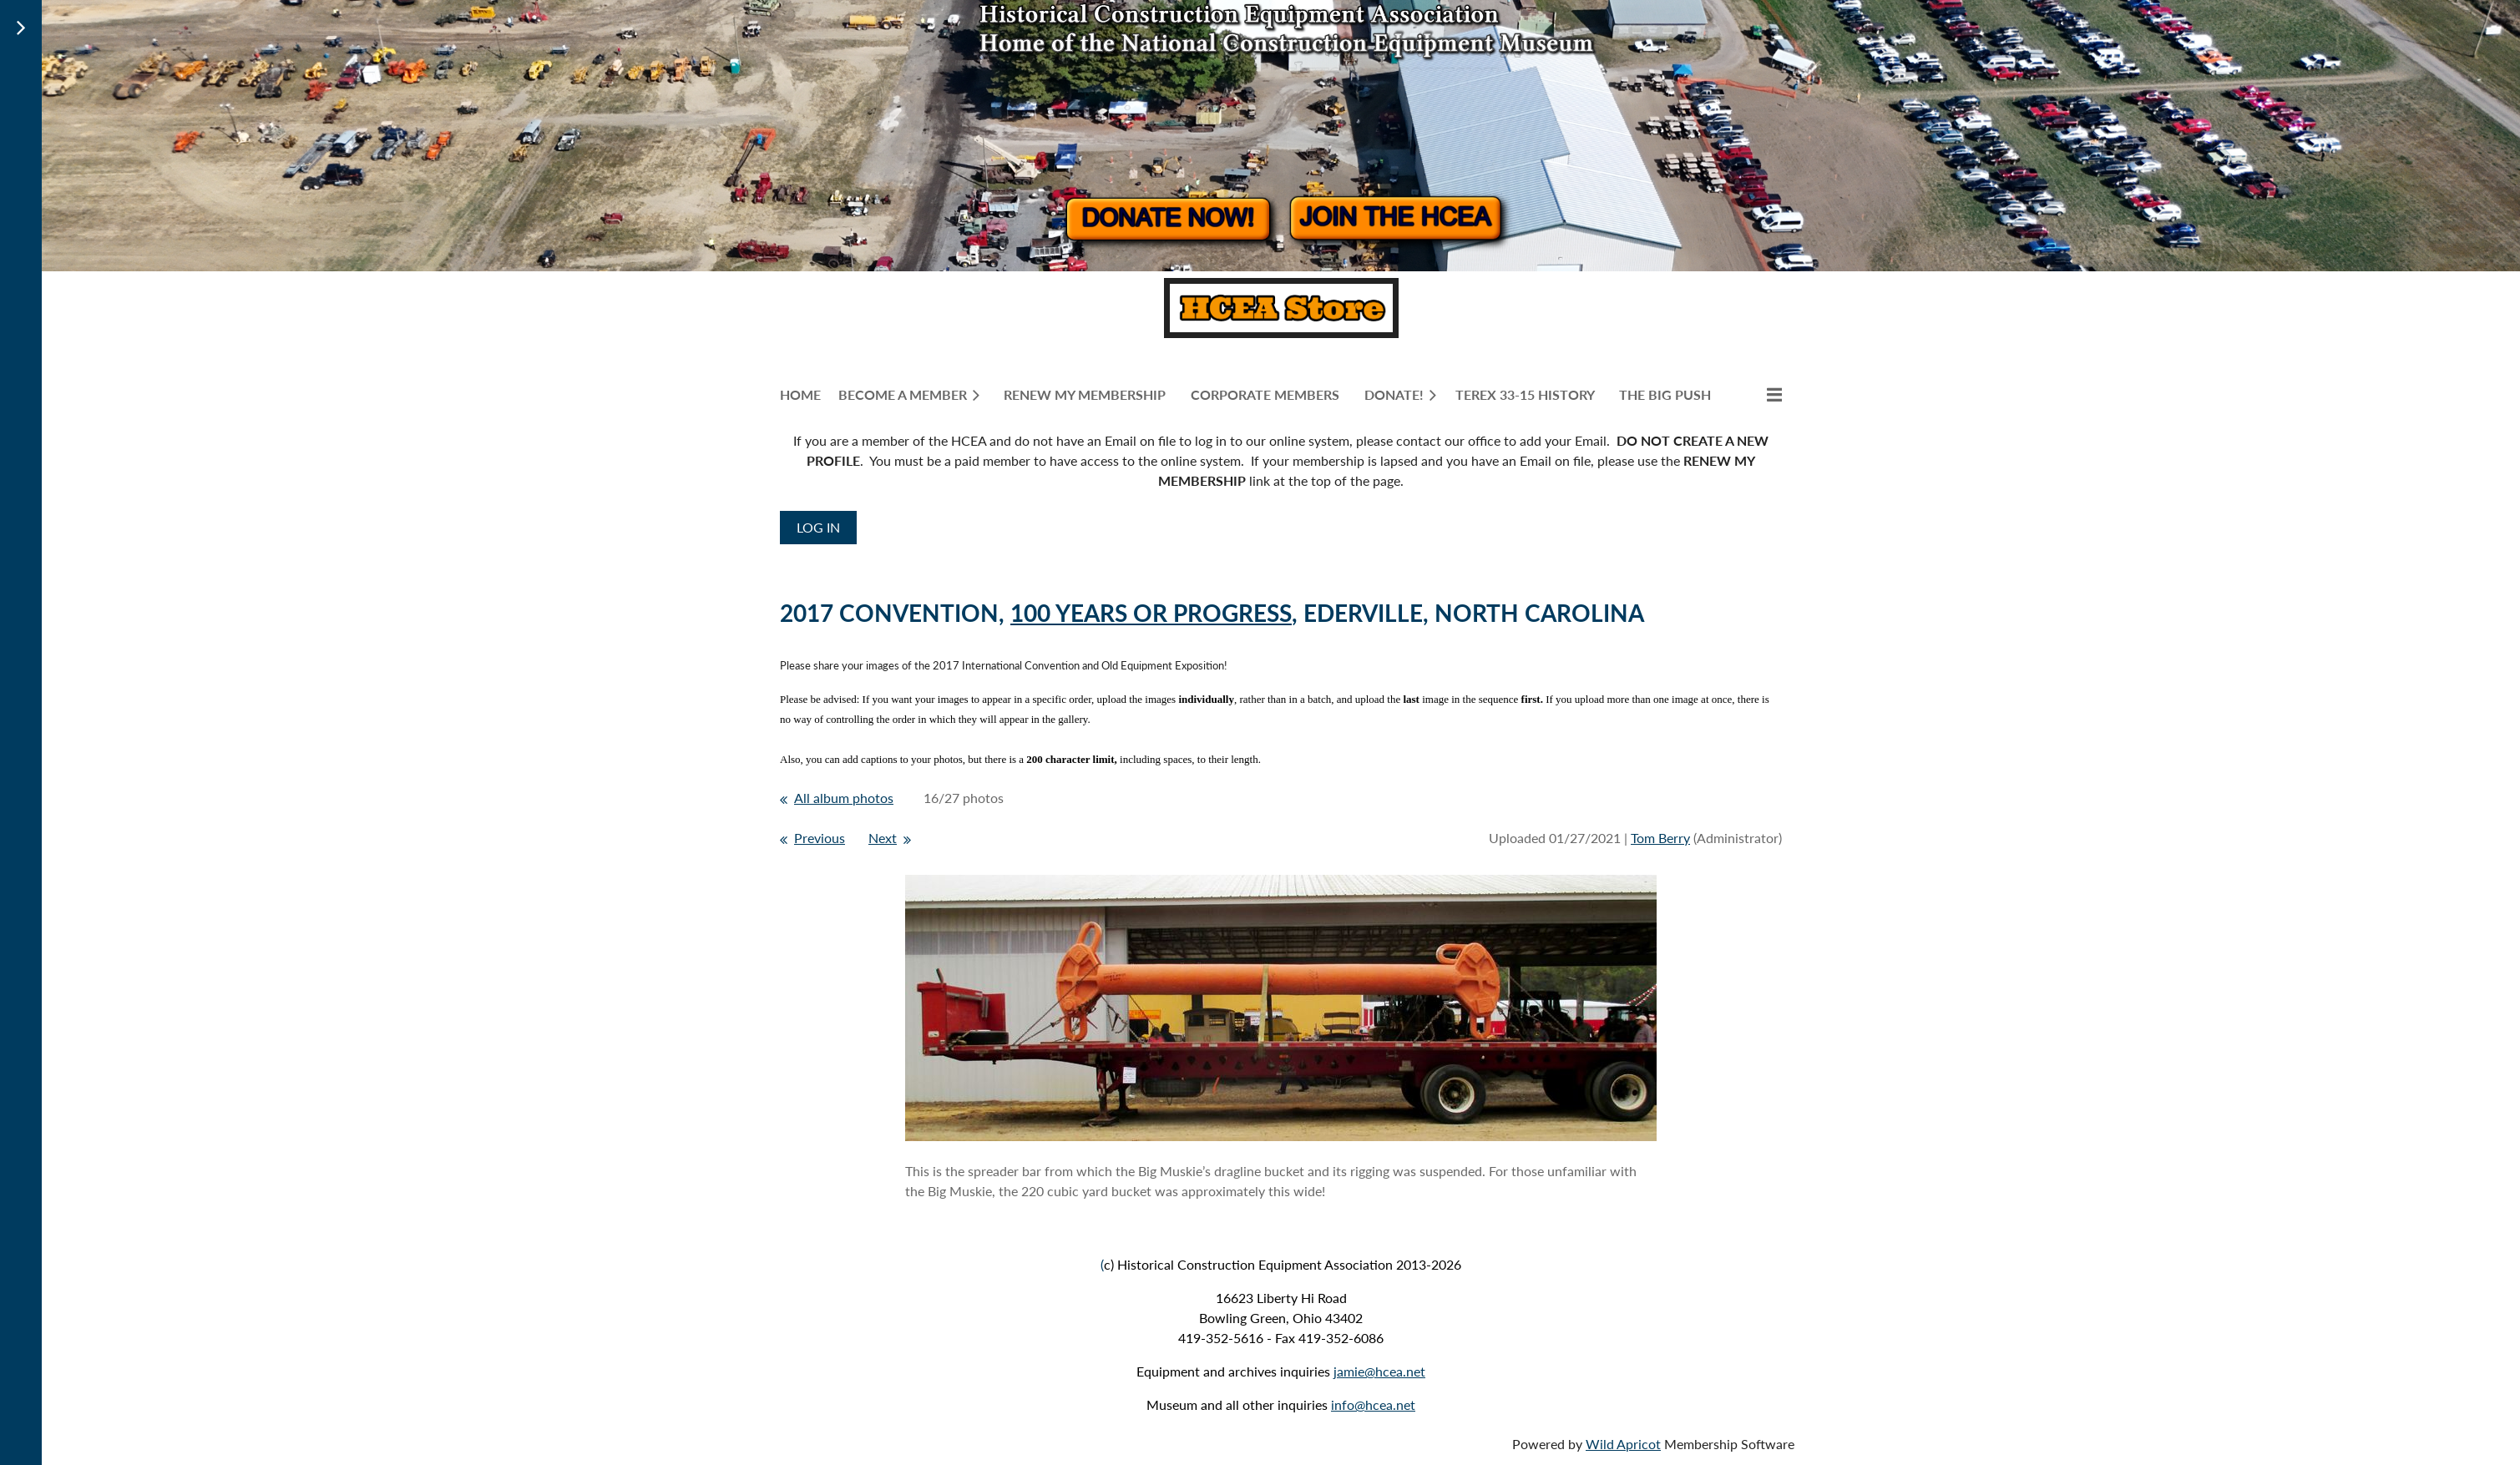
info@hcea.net (1373, 1404)
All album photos (843, 798)
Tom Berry (1660, 838)
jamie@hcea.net (1379, 1371)
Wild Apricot (1623, 1444)
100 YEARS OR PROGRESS (1151, 613)
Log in (818, 527)
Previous (819, 838)
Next (882, 838)
